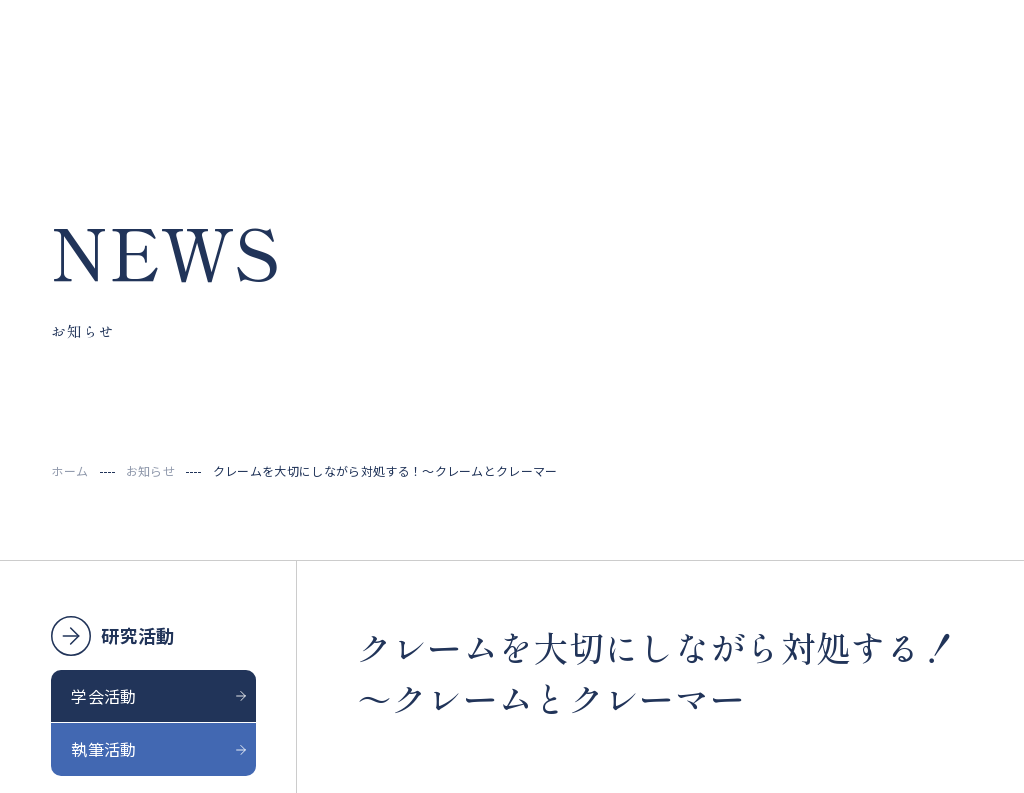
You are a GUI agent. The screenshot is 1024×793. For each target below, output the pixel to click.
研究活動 (137, 635)
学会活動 (103, 696)
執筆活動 (103, 749)
